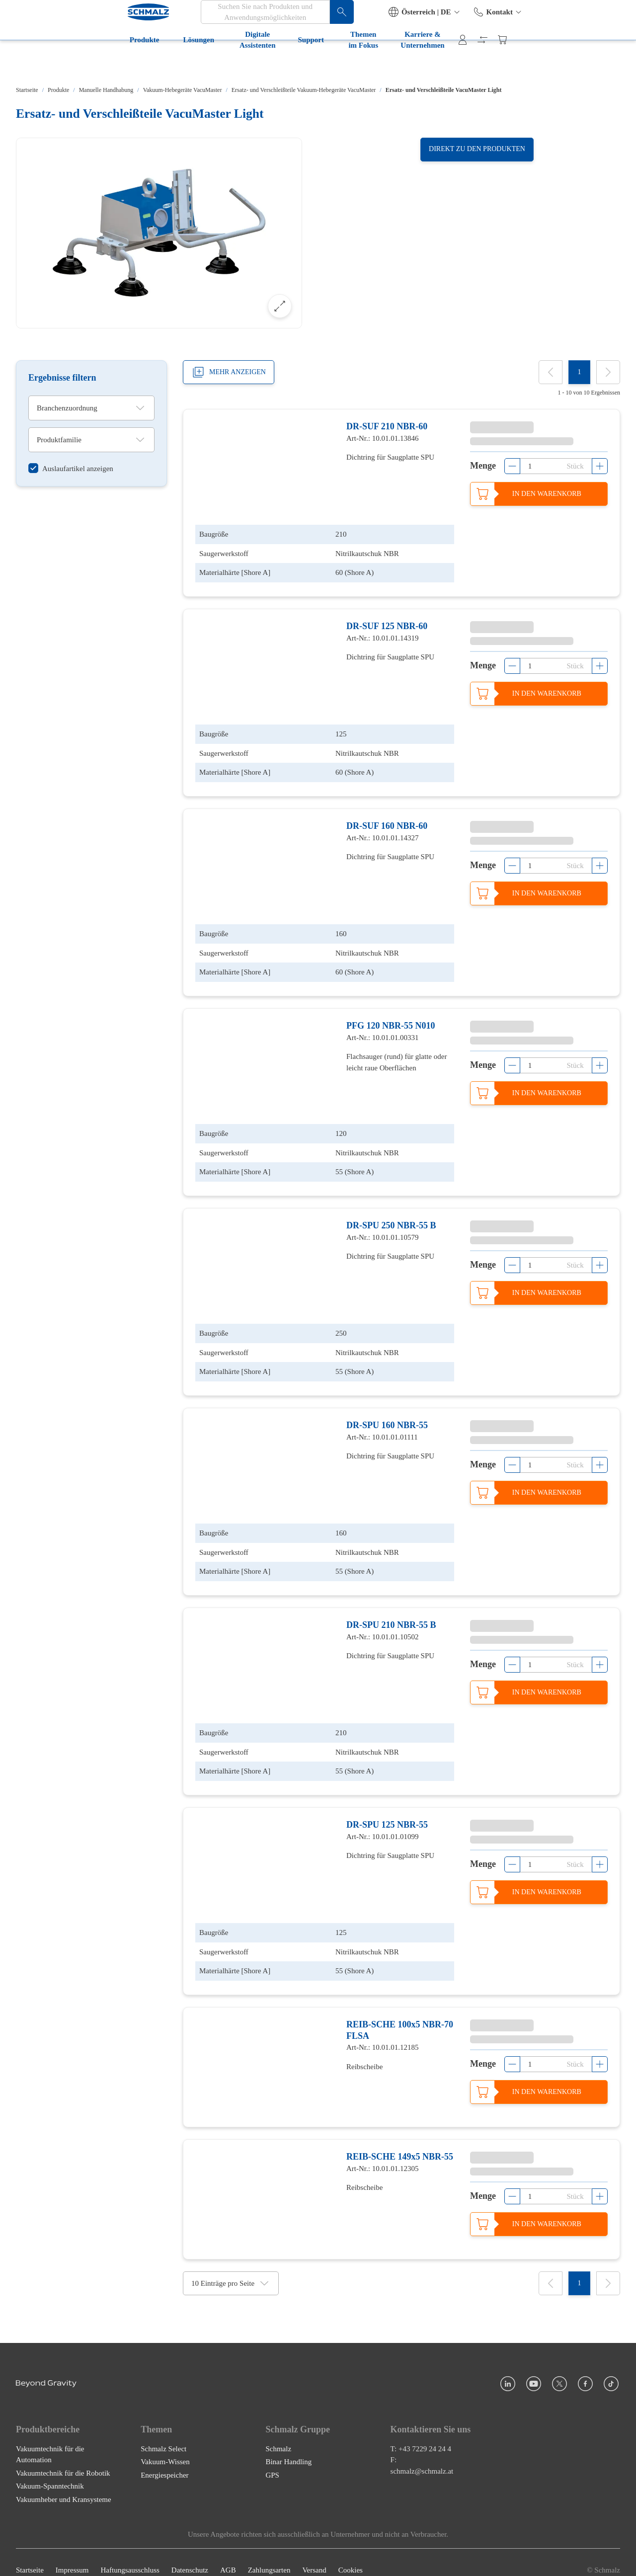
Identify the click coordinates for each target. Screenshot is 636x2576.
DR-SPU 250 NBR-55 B (391, 1216)
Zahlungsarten (269, 2555)
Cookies (350, 2555)
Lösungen (93, 64)
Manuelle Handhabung (106, 89)
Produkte (39, 64)
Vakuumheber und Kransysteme (63, 2484)
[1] (579, 372)
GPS (272, 2460)
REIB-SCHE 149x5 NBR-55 (399, 2139)
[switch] (70, 469)
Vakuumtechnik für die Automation (50, 2439)
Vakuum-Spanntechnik (50, 2471)
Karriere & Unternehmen (391, 64)
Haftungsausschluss (130, 2555)
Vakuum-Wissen (165, 2446)
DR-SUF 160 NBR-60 (386, 821)
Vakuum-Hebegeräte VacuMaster (182, 89)
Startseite (27, 89)
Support (232, 64)
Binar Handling (288, 2446)
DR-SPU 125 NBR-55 (387, 1809)
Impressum (72, 2555)
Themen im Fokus (297, 64)
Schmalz (278, 2433)
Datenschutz (189, 2555)
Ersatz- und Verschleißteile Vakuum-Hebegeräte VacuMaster (304, 89)
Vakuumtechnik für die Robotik (63, 2458)
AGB (228, 2555)
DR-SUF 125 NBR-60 (386, 624)
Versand (314, 2555)
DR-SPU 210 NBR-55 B (391, 1611)
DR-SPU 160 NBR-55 (387, 1414)
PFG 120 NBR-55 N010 (390, 1019)
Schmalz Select (163, 2433)
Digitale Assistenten (163, 64)
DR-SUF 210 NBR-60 (386, 426)
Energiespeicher (164, 2460)
